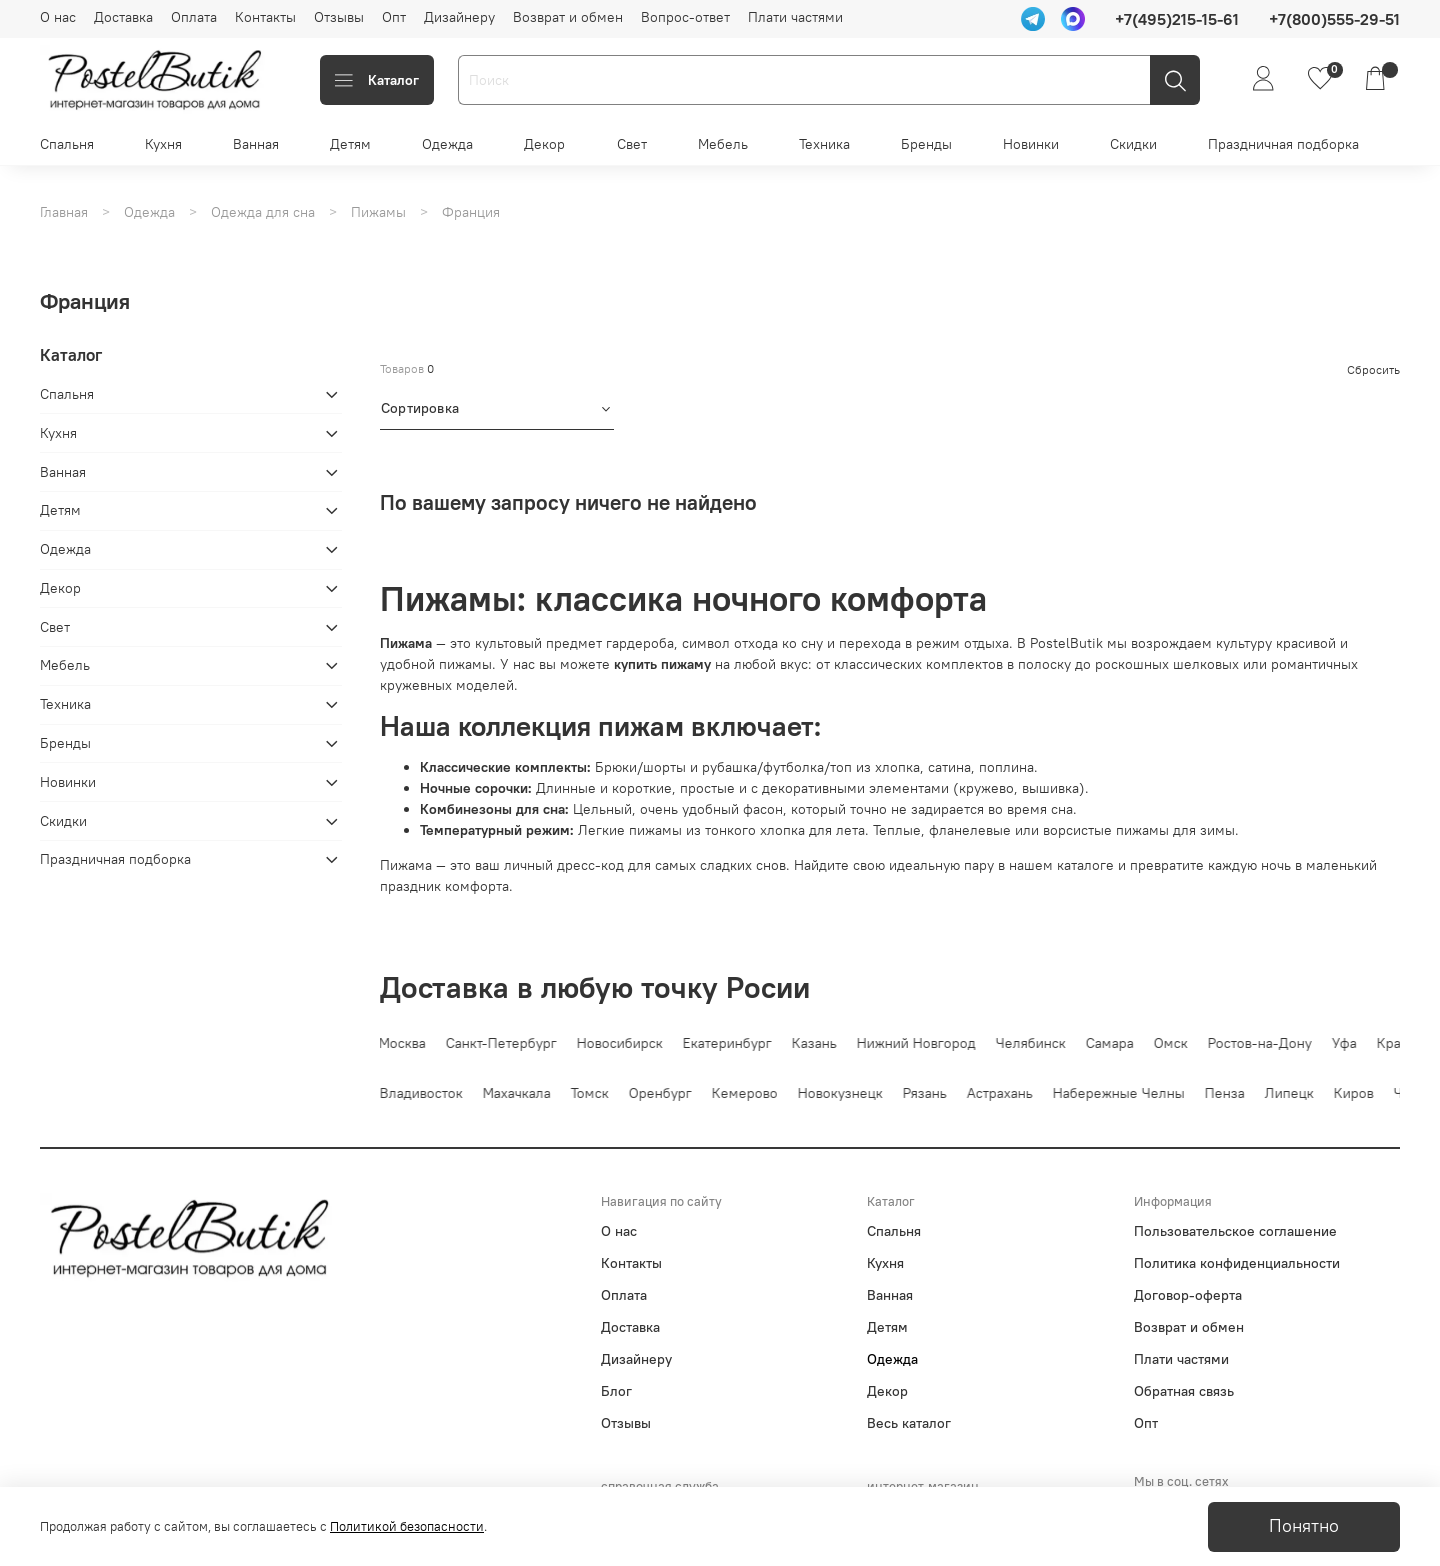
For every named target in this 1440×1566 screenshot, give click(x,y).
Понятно (1304, 1526)
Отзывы (339, 17)
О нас (58, 17)
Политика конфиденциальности (1237, 1263)
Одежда (447, 144)
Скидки (1133, 144)
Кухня (163, 144)
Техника (824, 144)
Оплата (194, 17)
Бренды (926, 144)
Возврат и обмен (568, 17)
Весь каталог (909, 1423)
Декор (544, 144)
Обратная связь (1184, 1391)
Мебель (723, 144)
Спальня (67, 144)
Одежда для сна (263, 212)
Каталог (377, 80)
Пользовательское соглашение (1235, 1231)
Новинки (1031, 144)
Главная (64, 212)
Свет (632, 144)
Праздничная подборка (1283, 144)
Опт (394, 17)
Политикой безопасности (407, 1526)
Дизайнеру (459, 17)
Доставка (123, 17)
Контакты (265, 17)
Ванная (256, 144)
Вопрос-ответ (685, 17)
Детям (350, 144)
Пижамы (378, 212)
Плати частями (795, 17)
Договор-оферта (1188, 1295)
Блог (616, 1391)
